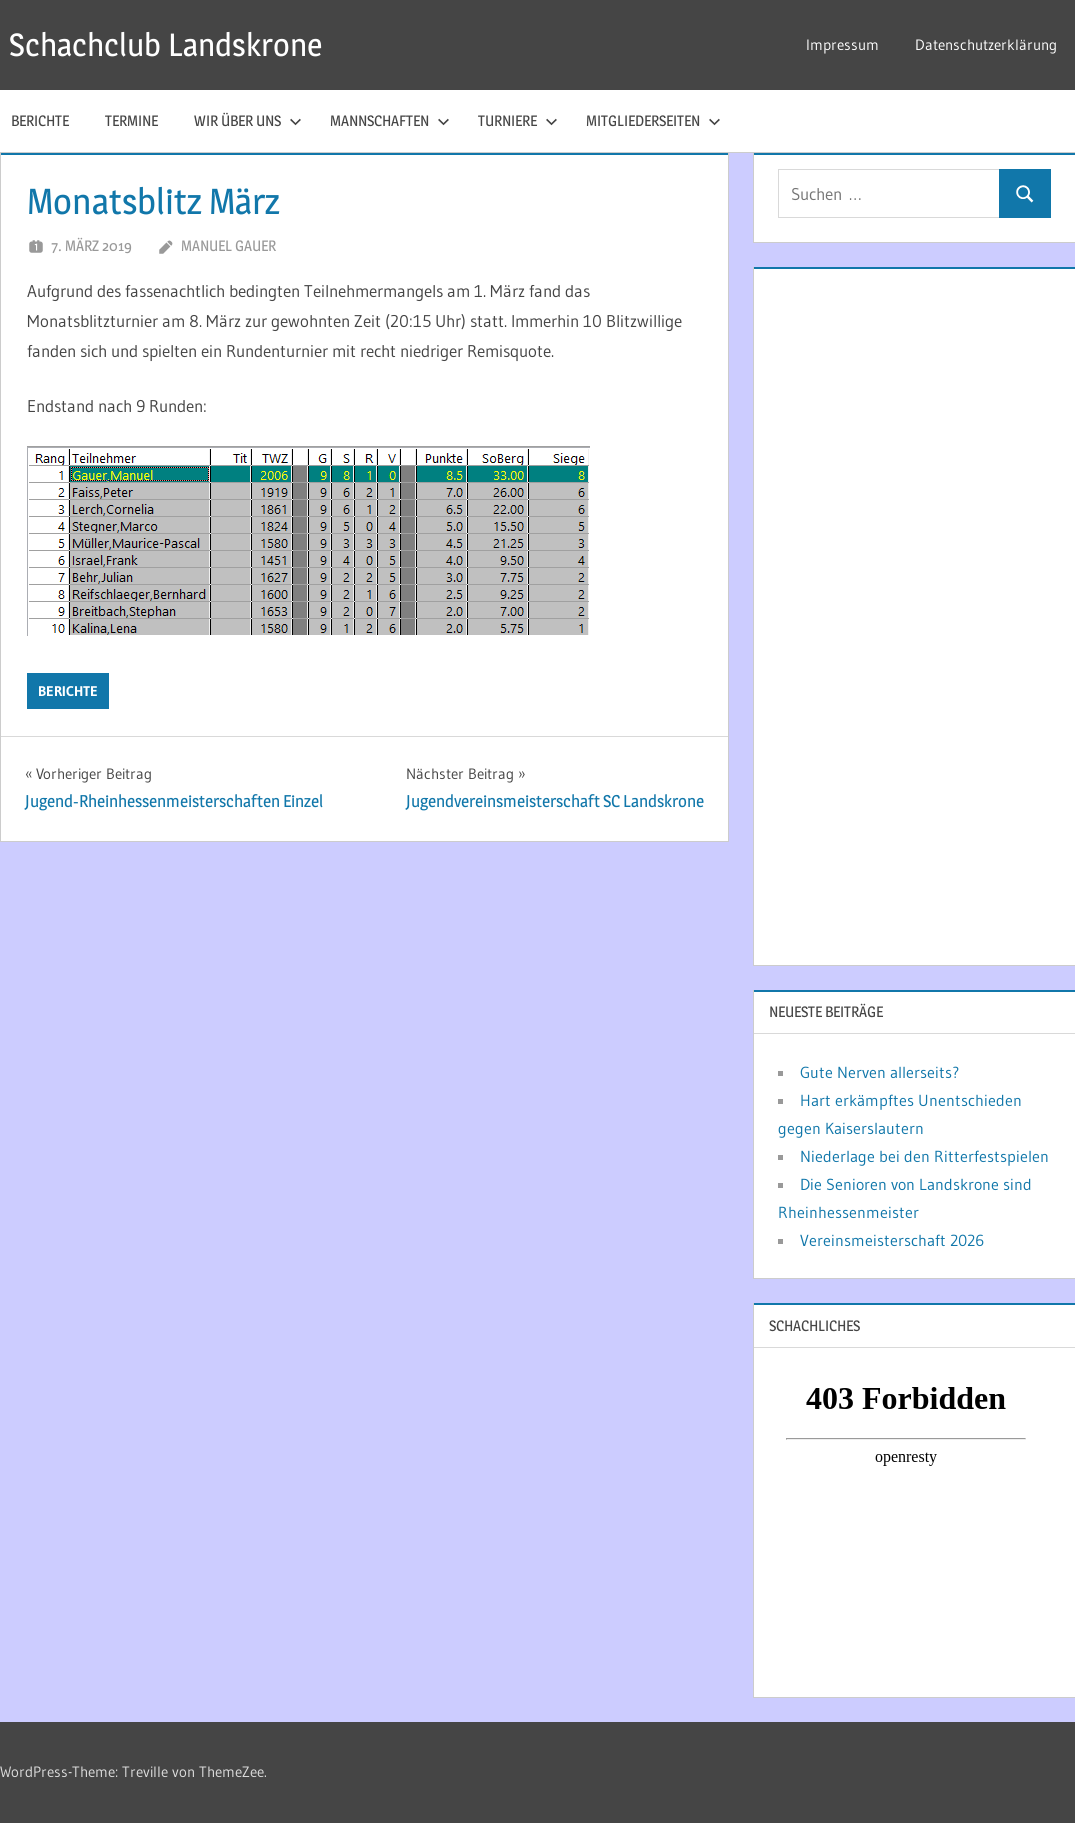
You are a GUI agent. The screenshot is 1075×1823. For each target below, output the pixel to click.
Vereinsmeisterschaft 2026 (892, 1240)
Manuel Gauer (228, 245)
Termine (131, 120)
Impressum (842, 44)
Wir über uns (248, 120)
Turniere (518, 120)
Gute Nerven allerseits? (879, 1072)
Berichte (68, 691)
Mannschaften (390, 120)
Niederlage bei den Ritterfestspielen (924, 1156)
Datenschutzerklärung (986, 44)
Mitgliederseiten (653, 120)
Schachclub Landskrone (165, 44)
